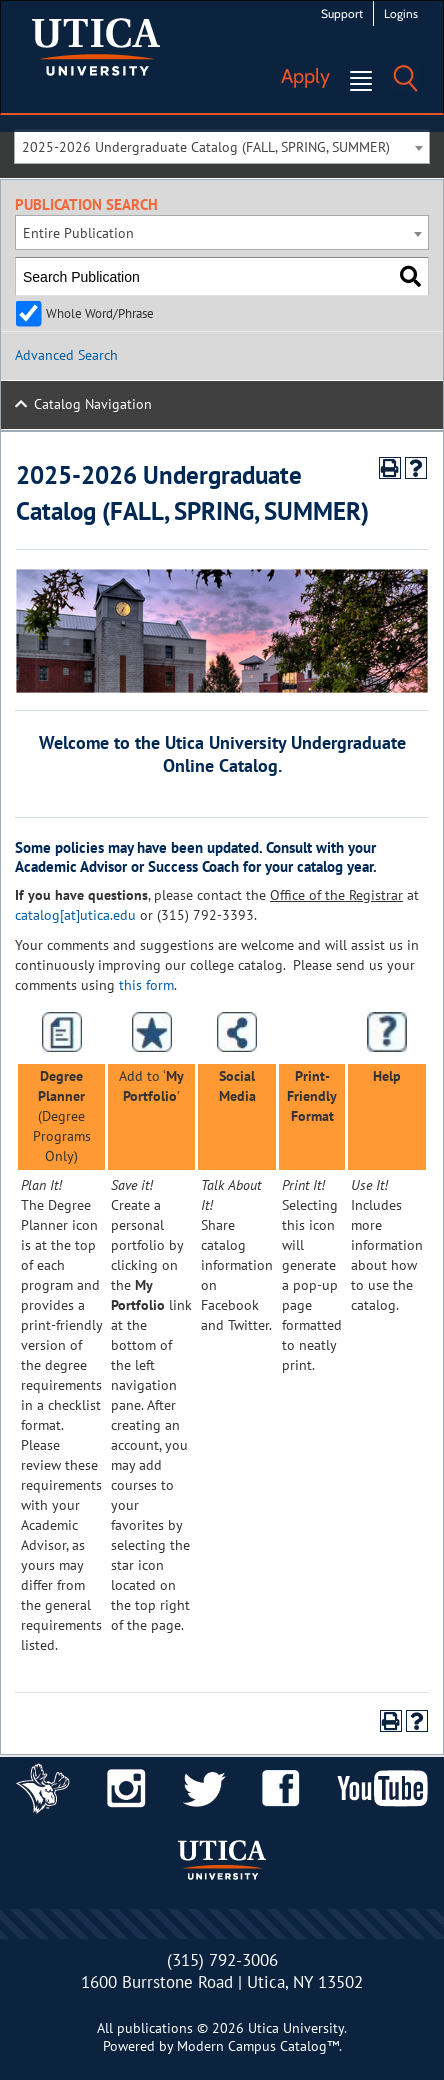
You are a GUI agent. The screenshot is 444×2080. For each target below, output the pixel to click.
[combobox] (222, 146)
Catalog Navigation (93, 404)
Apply (305, 76)
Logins (401, 13)
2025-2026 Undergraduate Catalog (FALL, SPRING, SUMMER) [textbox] (206, 147)
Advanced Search (66, 355)
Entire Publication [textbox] (78, 233)
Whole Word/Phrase (100, 313)
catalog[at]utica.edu (75, 915)
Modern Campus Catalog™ (258, 2046)
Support (342, 13)
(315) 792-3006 (222, 1960)
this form (146, 985)
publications (155, 2028)
